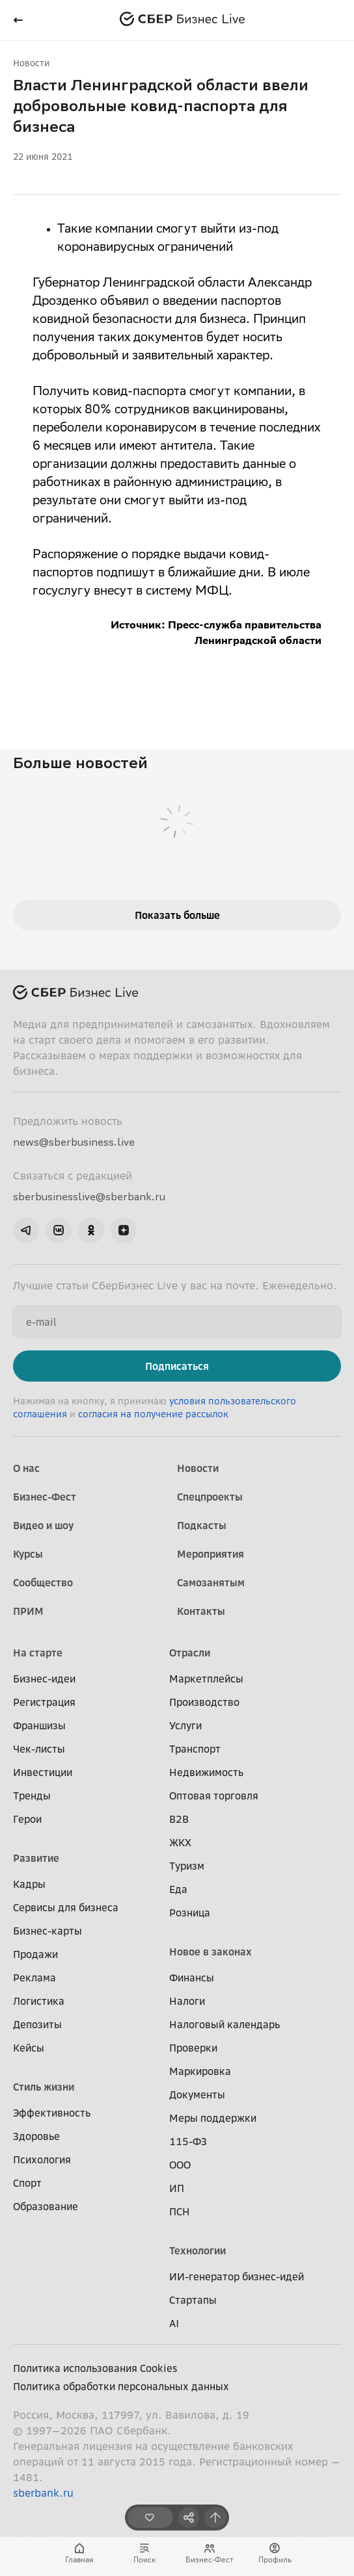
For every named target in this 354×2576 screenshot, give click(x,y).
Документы (197, 2094)
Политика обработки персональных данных (121, 2386)
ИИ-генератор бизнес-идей (236, 2276)
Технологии (197, 2250)
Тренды (32, 1795)
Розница (189, 1912)
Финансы (191, 1977)
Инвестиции (42, 1772)
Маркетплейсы (206, 1678)
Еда (178, 1889)
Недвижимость (206, 1772)
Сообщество (43, 1582)
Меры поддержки (212, 2117)
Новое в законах (210, 1951)
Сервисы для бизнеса (65, 1907)
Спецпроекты (210, 1496)
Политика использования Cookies (95, 2368)
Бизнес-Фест (44, 1496)
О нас (26, 1468)
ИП (176, 2188)
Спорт (27, 2182)
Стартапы (193, 2299)
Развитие (36, 1857)
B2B (179, 1818)
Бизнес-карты (47, 1930)
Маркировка (200, 2071)
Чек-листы (39, 1748)
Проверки (193, 2047)
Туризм (186, 1865)
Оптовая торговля (213, 1795)
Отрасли (189, 1652)
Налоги (187, 2000)
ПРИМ (28, 1610)
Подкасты (201, 1525)
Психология (42, 2159)
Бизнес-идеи (44, 1678)
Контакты (201, 1610)
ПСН (179, 2211)
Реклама (34, 1977)
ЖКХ (180, 1842)
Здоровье (36, 2136)
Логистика (38, 2000)
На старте (37, 1652)
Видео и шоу (43, 1525)
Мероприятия (210, 1553)
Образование (45, 2206)
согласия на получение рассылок (153, 1414)
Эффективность (51, 2112)
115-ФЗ (188, 2141)
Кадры (29, 1883)
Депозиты (37, 2024)
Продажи (35, 1954)
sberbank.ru (43, 2492)
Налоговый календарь (224, 2024)
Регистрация (44, 1701)
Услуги (185, 1725)
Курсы (28, 1553)
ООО (180, 2164)
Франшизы (39, 1725)
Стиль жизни (43, 2086)
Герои (27, 1818)
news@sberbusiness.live (74, 1141)
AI (174, 2323)
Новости (31, 62)
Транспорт (195, 1748)
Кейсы (28, 2047)
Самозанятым (211, 1582)
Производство (204, 1701)
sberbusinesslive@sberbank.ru (89, 1196)
